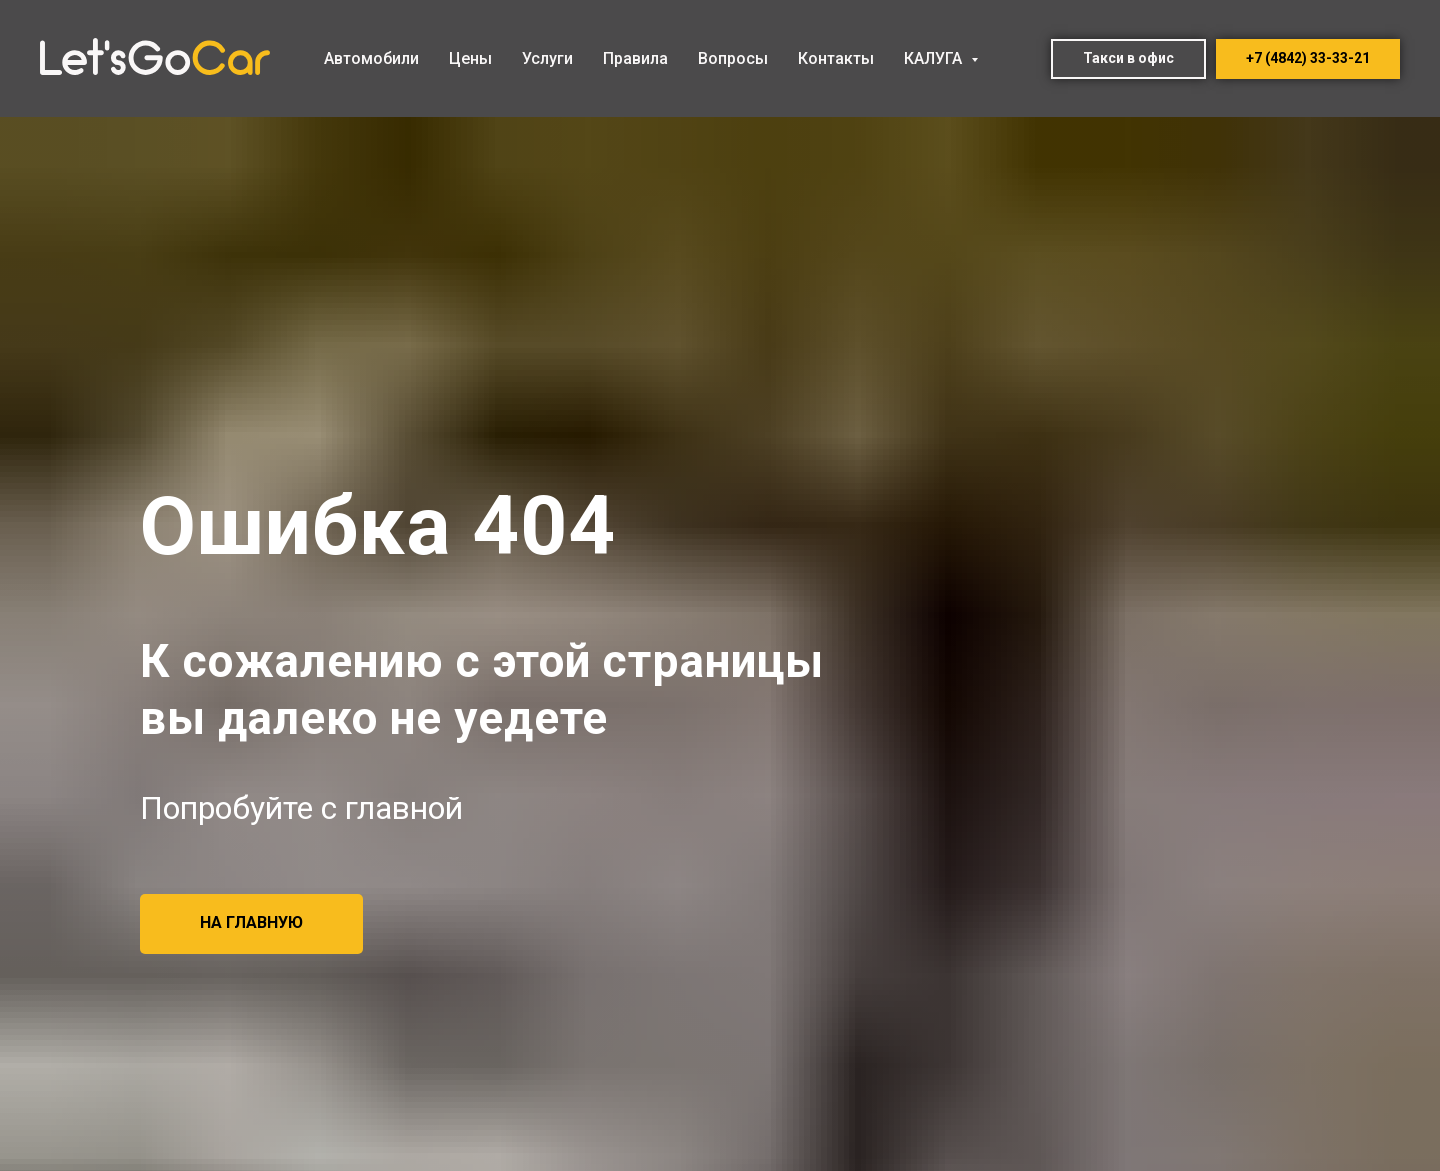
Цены (470, 58)
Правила (635, 58)
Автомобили (371, 58)
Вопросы (733, 58)
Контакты (836, 58)
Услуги (547, 58)
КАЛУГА (935, 58)
